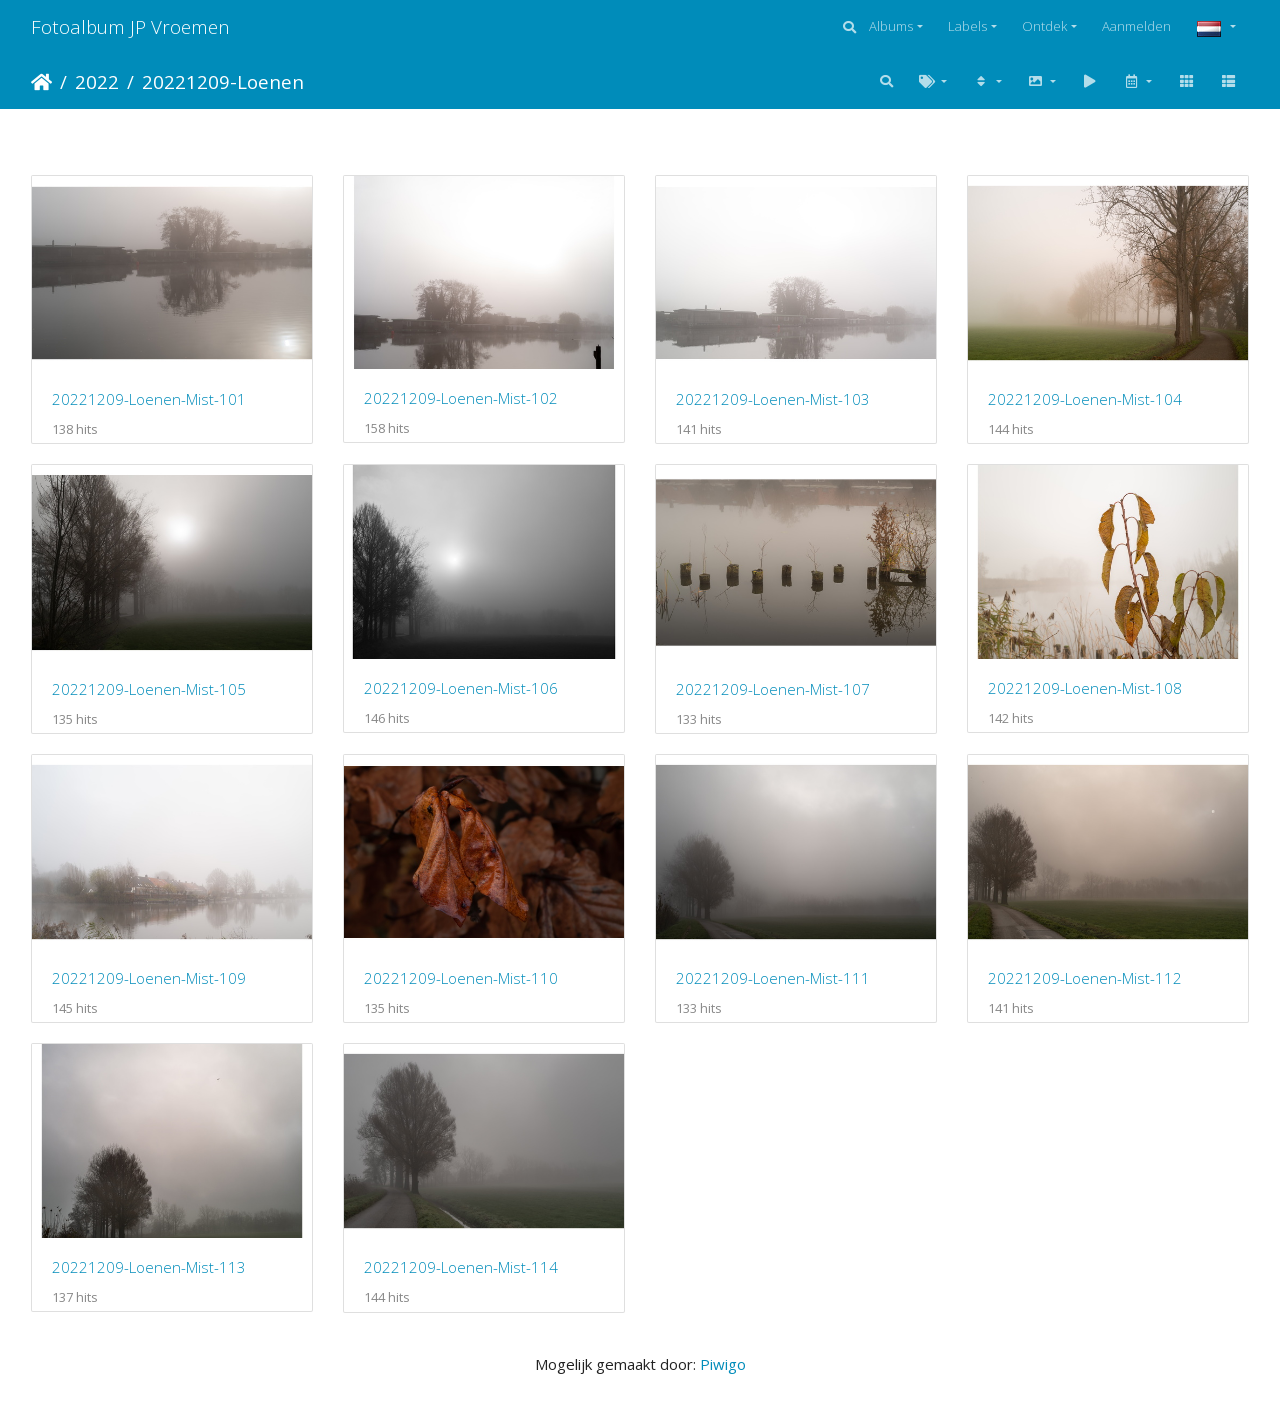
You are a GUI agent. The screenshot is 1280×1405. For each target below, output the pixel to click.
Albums (891, 26)
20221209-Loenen (223, 81)
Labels (967, 26)
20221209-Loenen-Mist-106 (461, 688)
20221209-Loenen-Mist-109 (149, 978)
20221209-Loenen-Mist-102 (461, 398)
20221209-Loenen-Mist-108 (1085, 688)
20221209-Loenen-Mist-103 (773, 399)
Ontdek (1044, 26)
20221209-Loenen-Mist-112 (1085, 978)
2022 (97, 81)
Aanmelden (1136, 26)
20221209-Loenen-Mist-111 (773, 978)
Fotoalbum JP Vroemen (130, 26)
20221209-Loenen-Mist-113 (149, 1267)
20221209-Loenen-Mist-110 (461, 978)
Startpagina (41, 82)
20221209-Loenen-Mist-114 (461, 1267)
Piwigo (723, 1364)
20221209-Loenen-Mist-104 (1085, 399)
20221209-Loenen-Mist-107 (773, 689)
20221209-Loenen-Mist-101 (149, 399)
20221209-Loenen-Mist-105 (149, 689)
